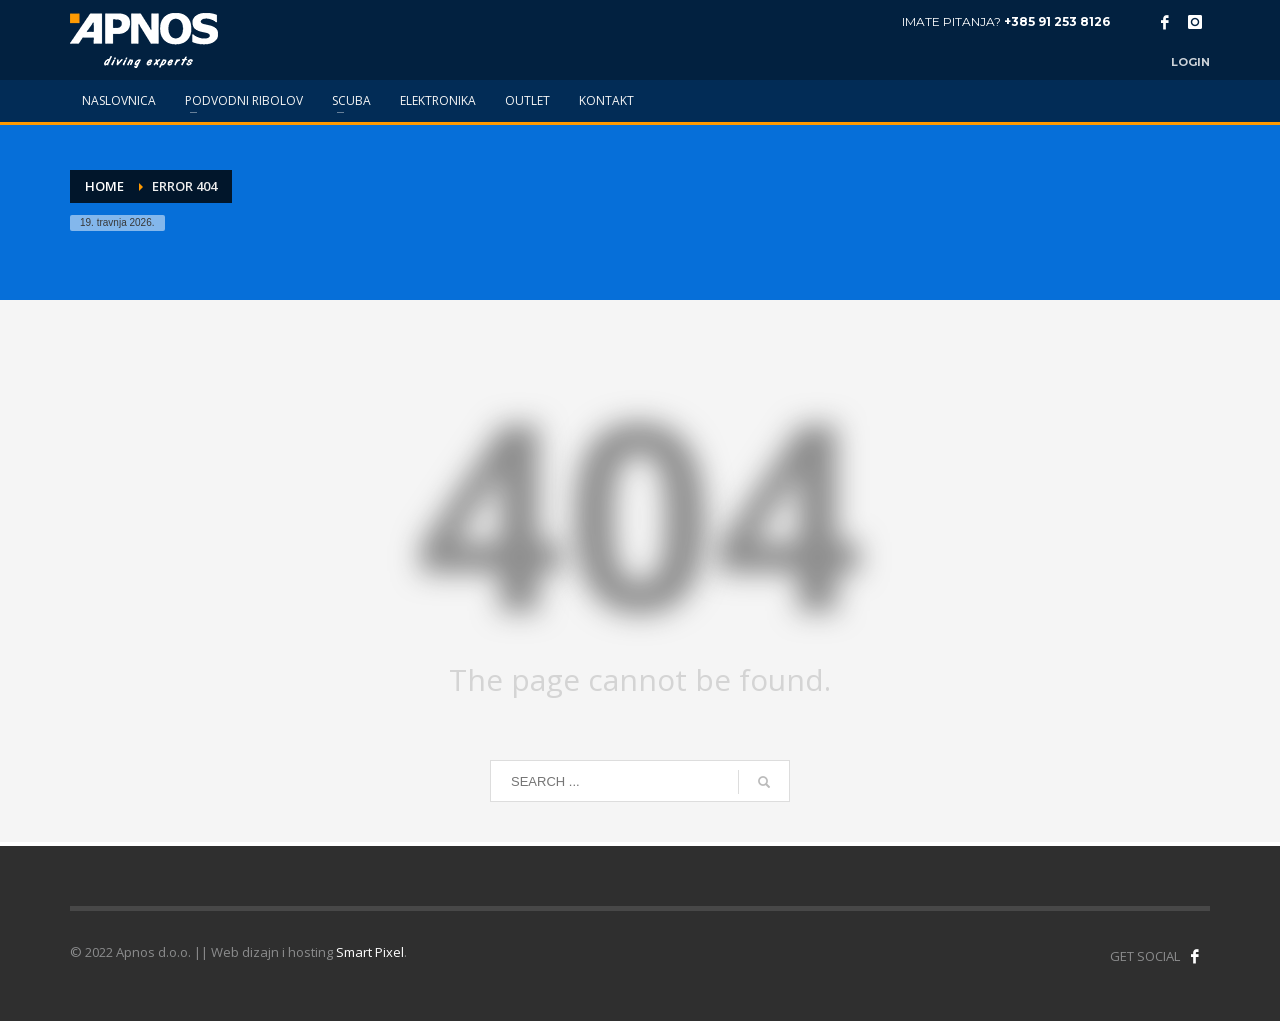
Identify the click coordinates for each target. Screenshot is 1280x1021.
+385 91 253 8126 (1057, 21)
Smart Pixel (370, 952)
